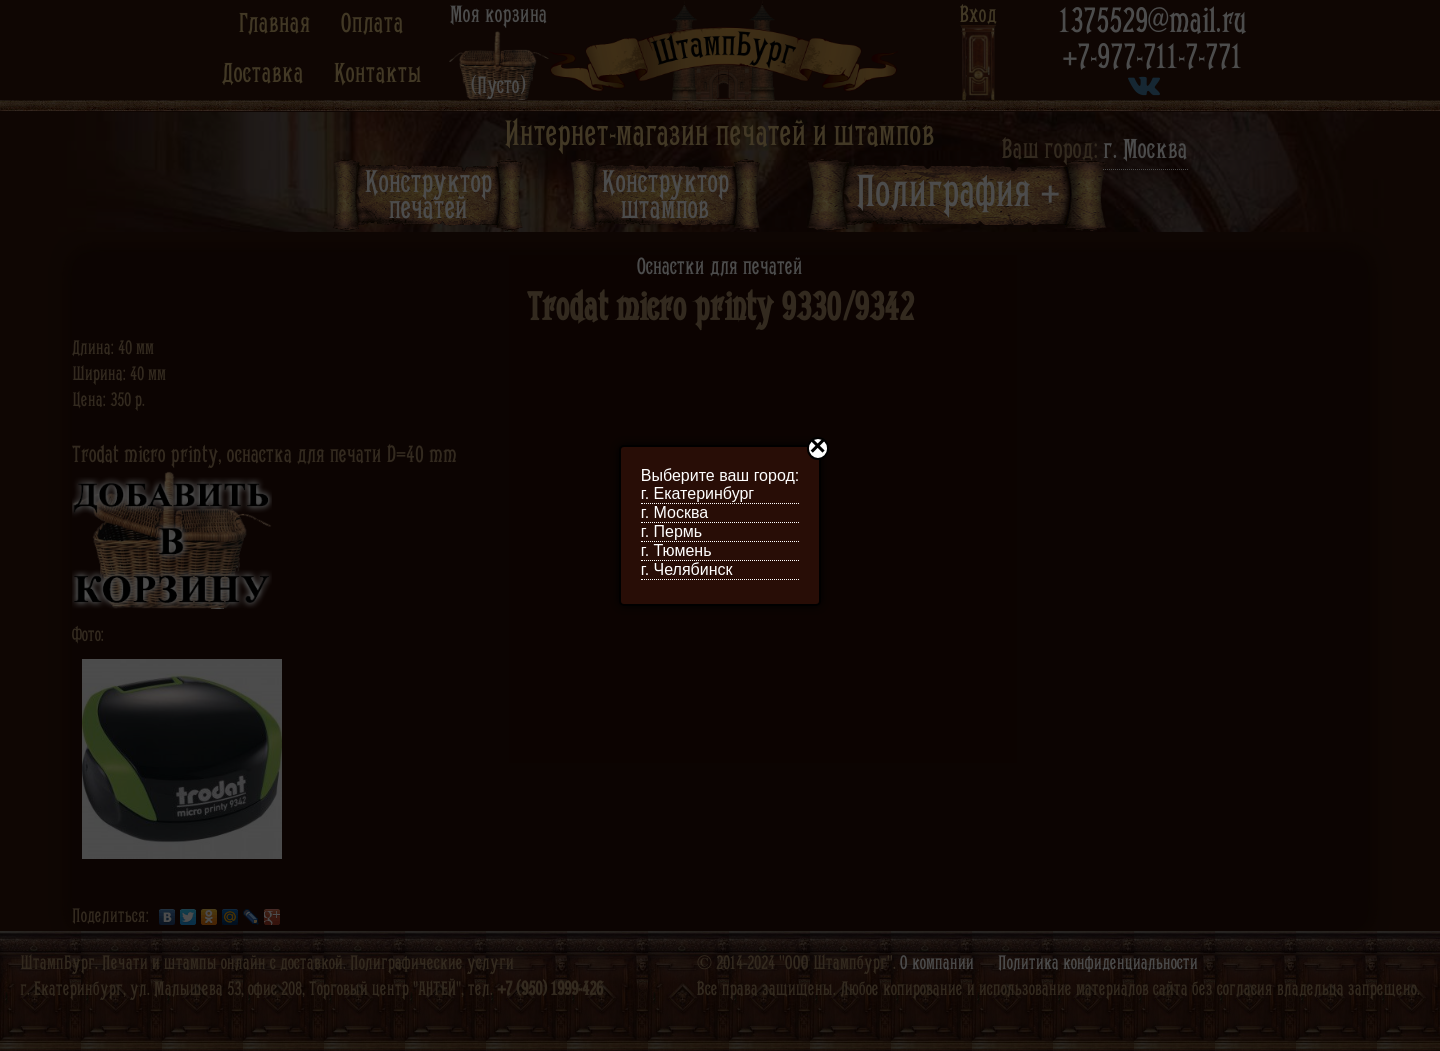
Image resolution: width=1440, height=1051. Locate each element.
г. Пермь (671, 531)
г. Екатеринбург (697, 493)
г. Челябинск (687, 569)
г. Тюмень (676, 550)
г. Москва (674, 512)
